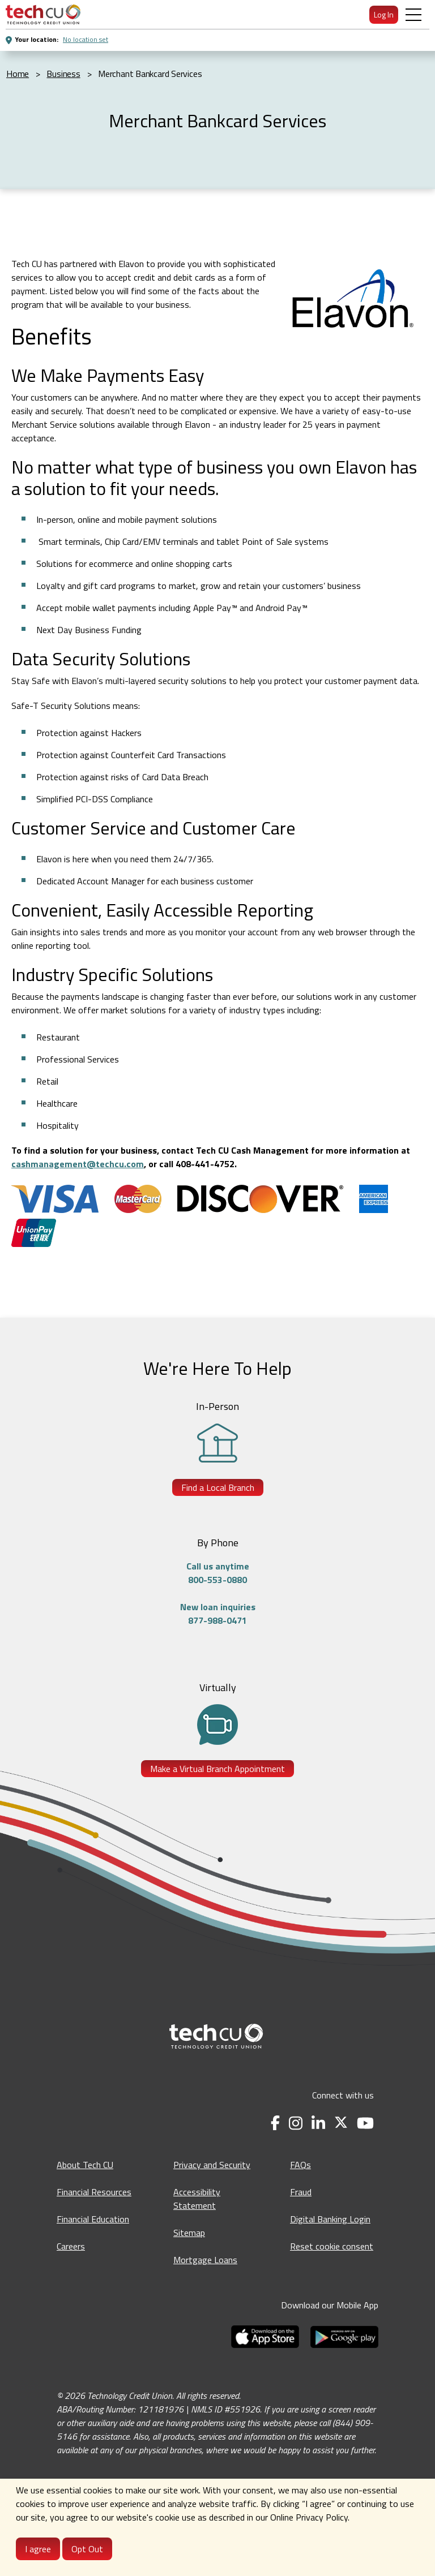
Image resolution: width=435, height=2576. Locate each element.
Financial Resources (94, 2192)
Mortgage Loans (205, 2260)
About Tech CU (85, 2164)
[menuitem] (43, 14)
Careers (71, 2246)
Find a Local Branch (217, 1487)
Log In (384, 14)
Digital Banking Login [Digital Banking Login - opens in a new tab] (330, 2219)
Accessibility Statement (196, 2198)
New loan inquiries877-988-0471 (217, 1613)
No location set (85, 39)
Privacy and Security (211, 2164)
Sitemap (189, 2232)
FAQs (300, 2164)
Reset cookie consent (331, 2246)
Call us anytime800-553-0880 (217, 1572)
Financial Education (93, 2219)
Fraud (301, 2192)
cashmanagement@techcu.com (77, 1164)
